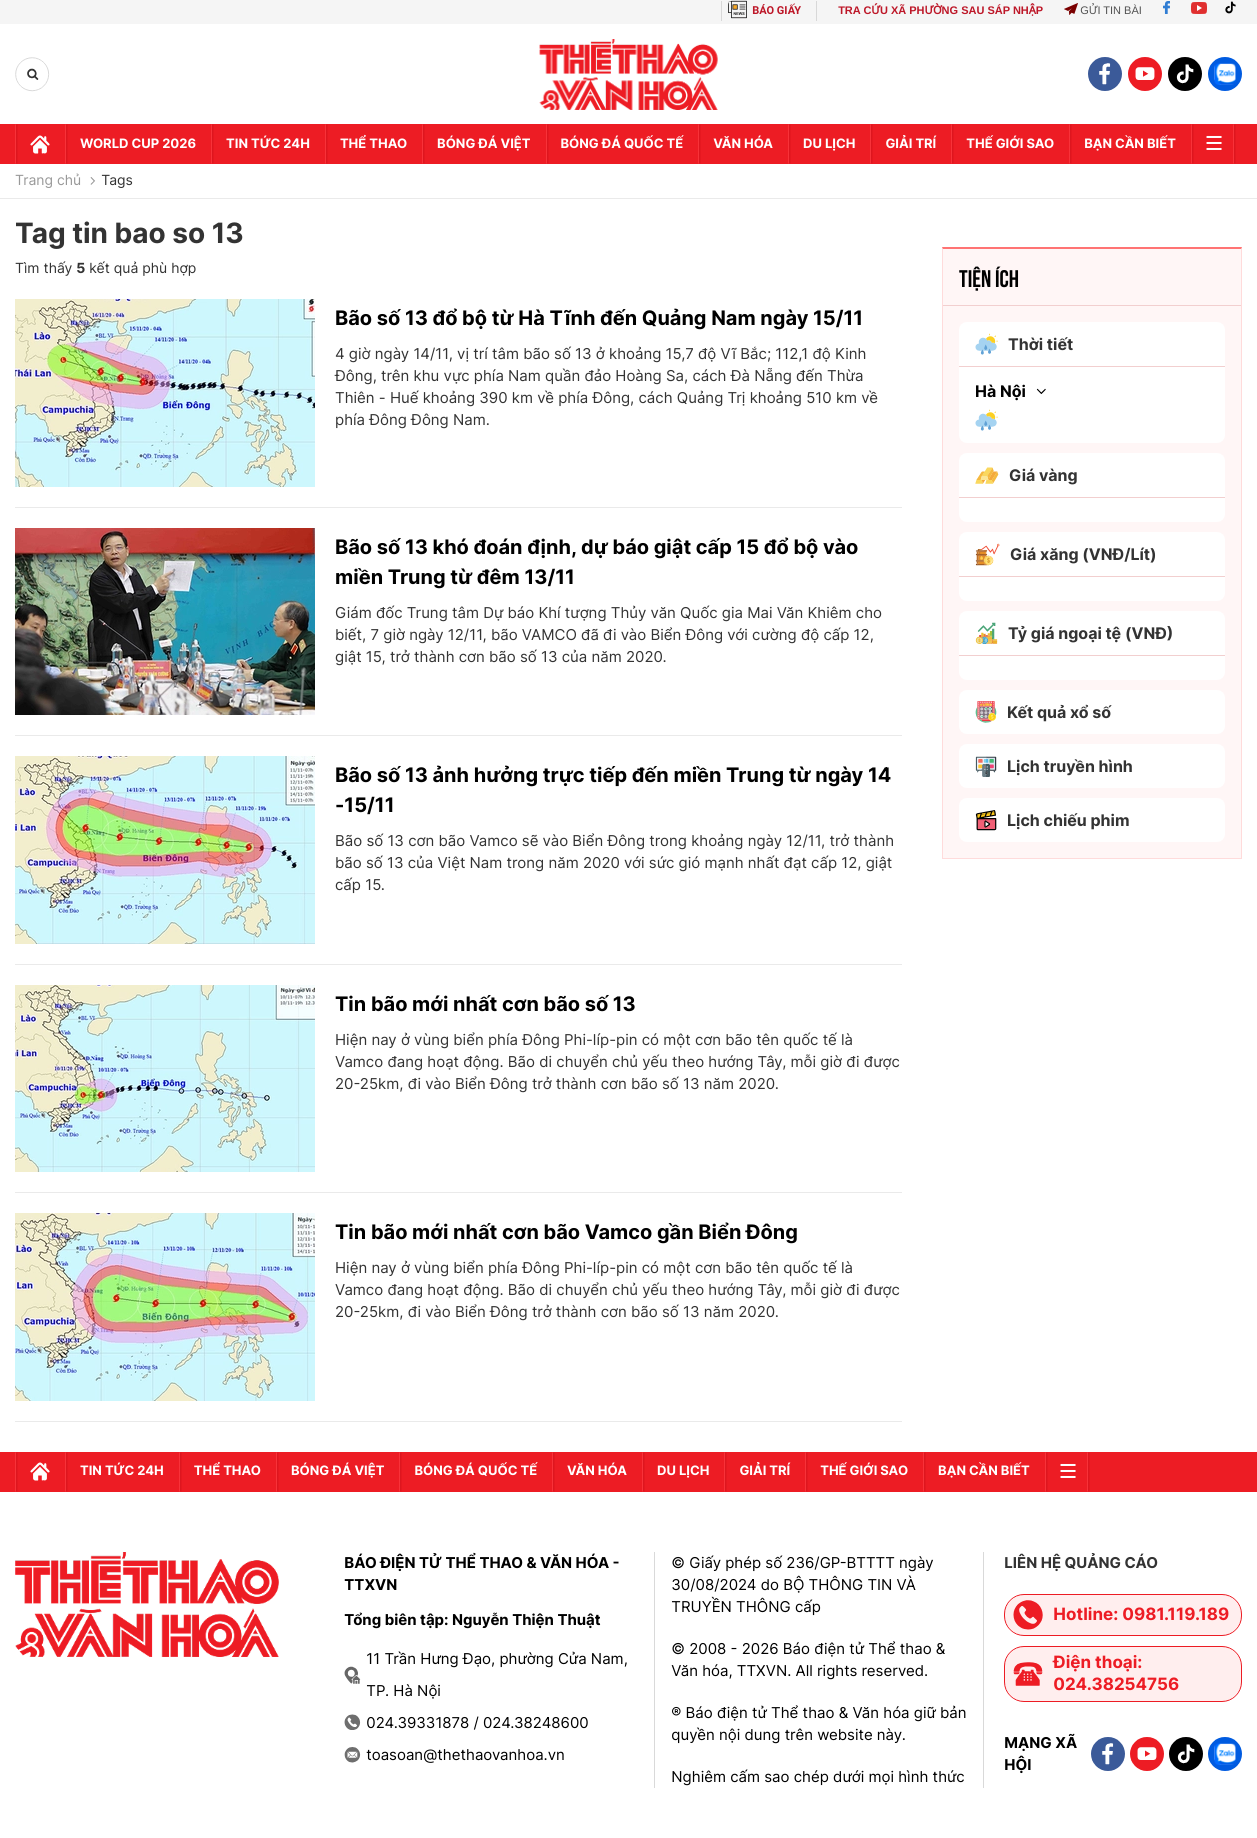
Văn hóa (743, 144)
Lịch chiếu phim (1052, 820)
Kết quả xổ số (1043, 712)
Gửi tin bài (1103, 11)
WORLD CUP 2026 (138, 144)
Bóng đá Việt (483, 144)
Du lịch (829, 144)
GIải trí (910, 144)
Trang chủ (48, 181)
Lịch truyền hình (1054, 766)
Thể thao (373, 144)
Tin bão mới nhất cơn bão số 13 (485, 1004)
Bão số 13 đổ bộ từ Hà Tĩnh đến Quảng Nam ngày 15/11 (599, 318)
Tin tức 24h (268, 144)
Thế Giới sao (1010, 144)
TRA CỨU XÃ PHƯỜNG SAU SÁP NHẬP (940, 11)
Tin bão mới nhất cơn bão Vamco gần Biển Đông (566, 1232)
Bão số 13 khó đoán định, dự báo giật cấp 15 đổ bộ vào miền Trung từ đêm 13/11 (596, 562)
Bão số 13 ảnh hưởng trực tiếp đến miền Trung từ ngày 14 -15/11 (613, 790)
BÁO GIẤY (776, 10)
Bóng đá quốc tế (622, 144)
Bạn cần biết (1130, 144)
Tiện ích (989, 277)
